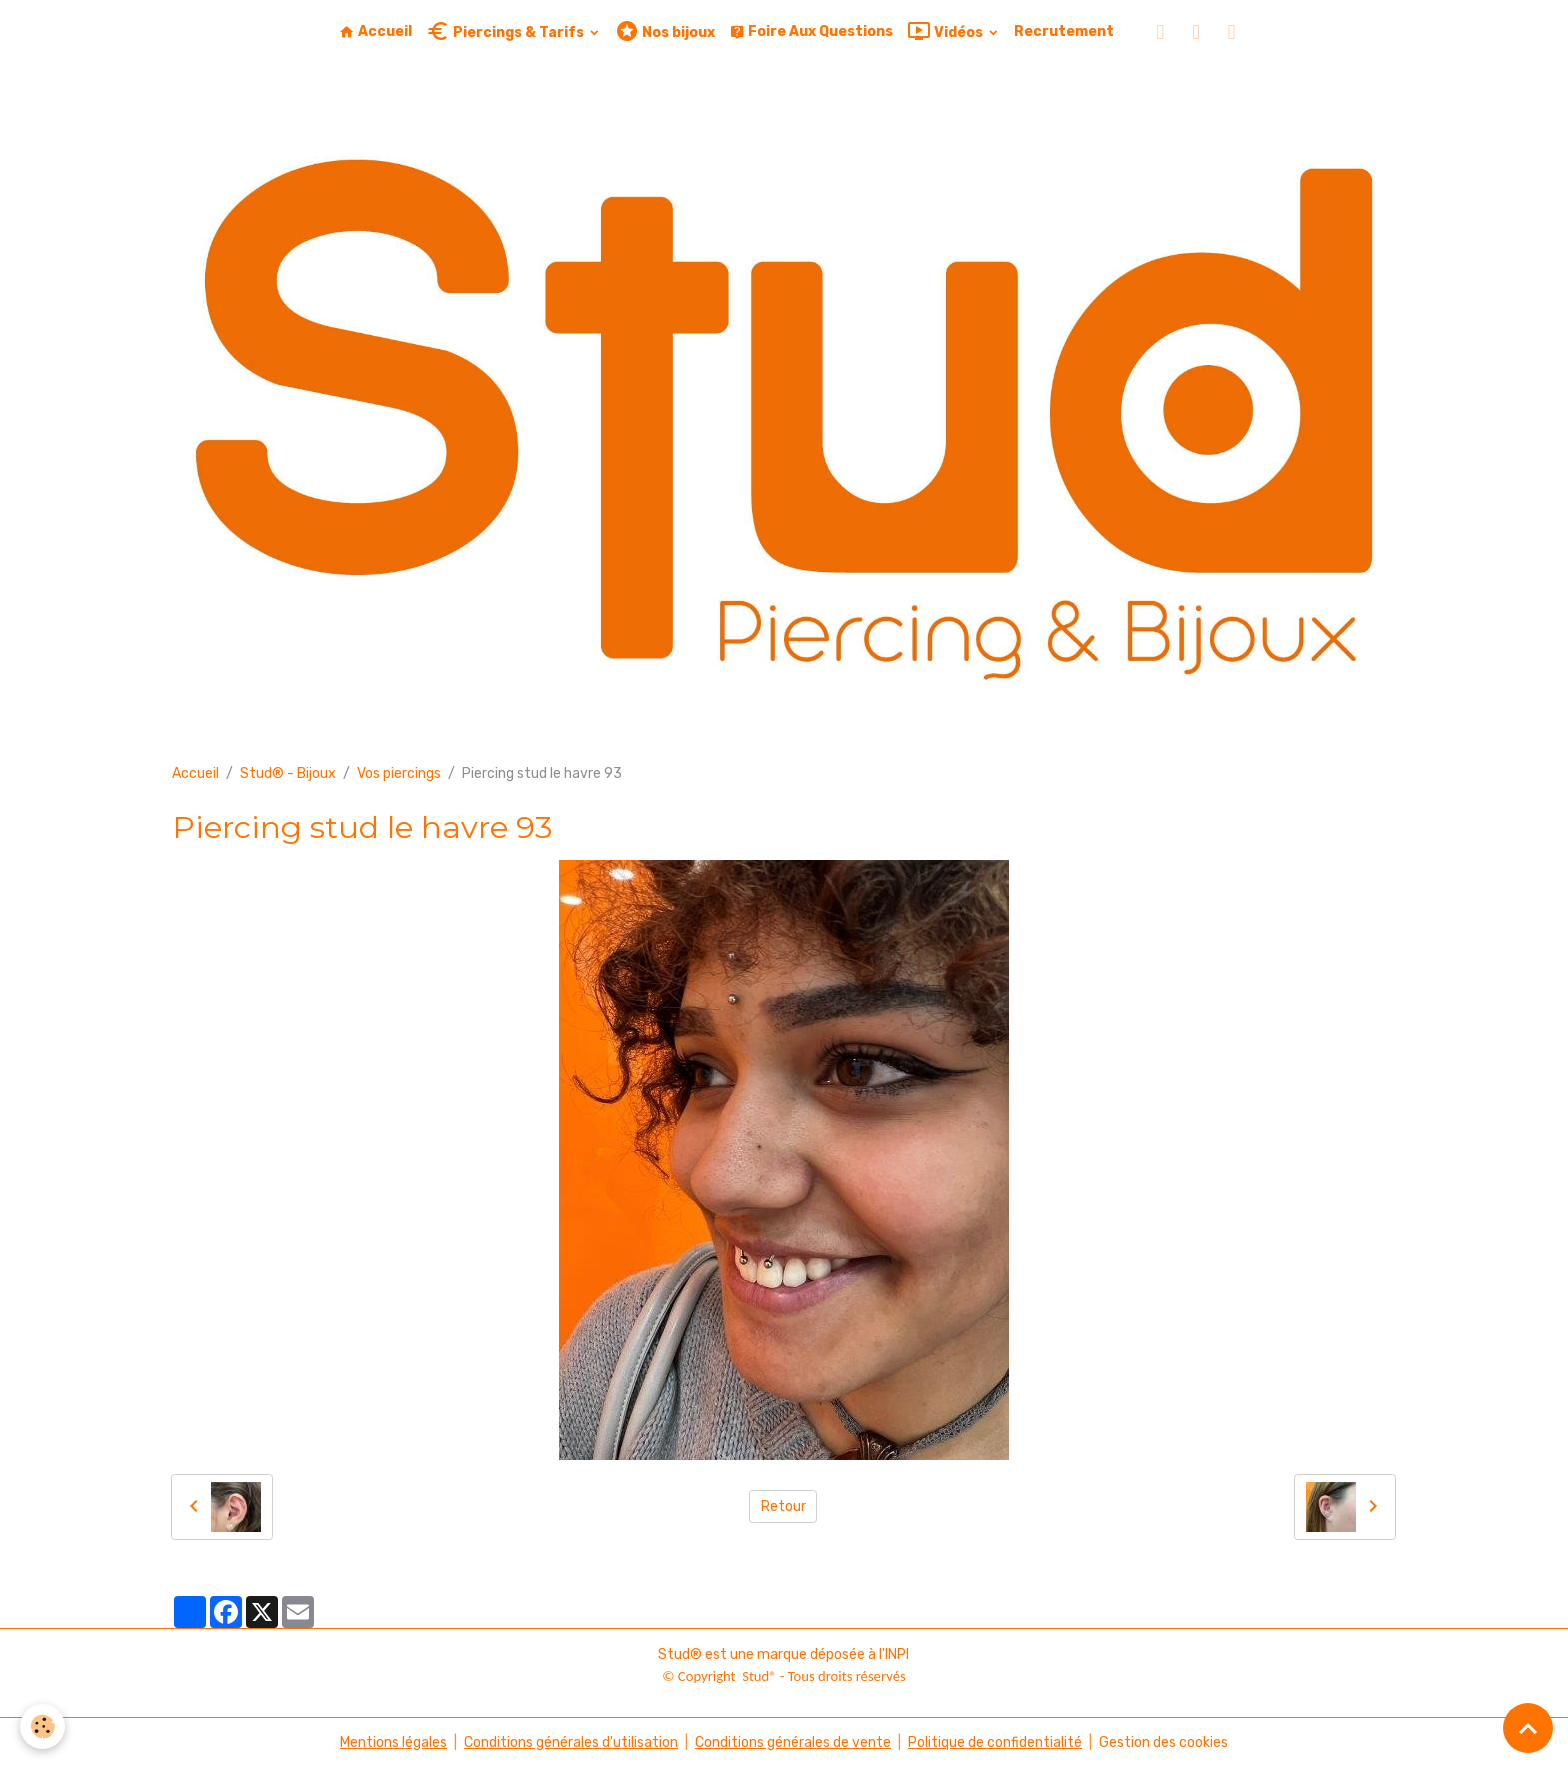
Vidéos (946, 31)
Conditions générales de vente (793, 1742)
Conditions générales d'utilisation (571, 1742)
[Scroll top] (1528, 1728)
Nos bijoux (665, 31)
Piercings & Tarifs (506, 31)
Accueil (375, 31)
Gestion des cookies (1163, 1742)
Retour (783, 1506)
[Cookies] (42, 1726)
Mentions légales (393, 1742)
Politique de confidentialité (995, 1742)
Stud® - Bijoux (288, 773)
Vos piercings (399, 773)
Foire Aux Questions (811, 31)
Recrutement (1064, 31)
